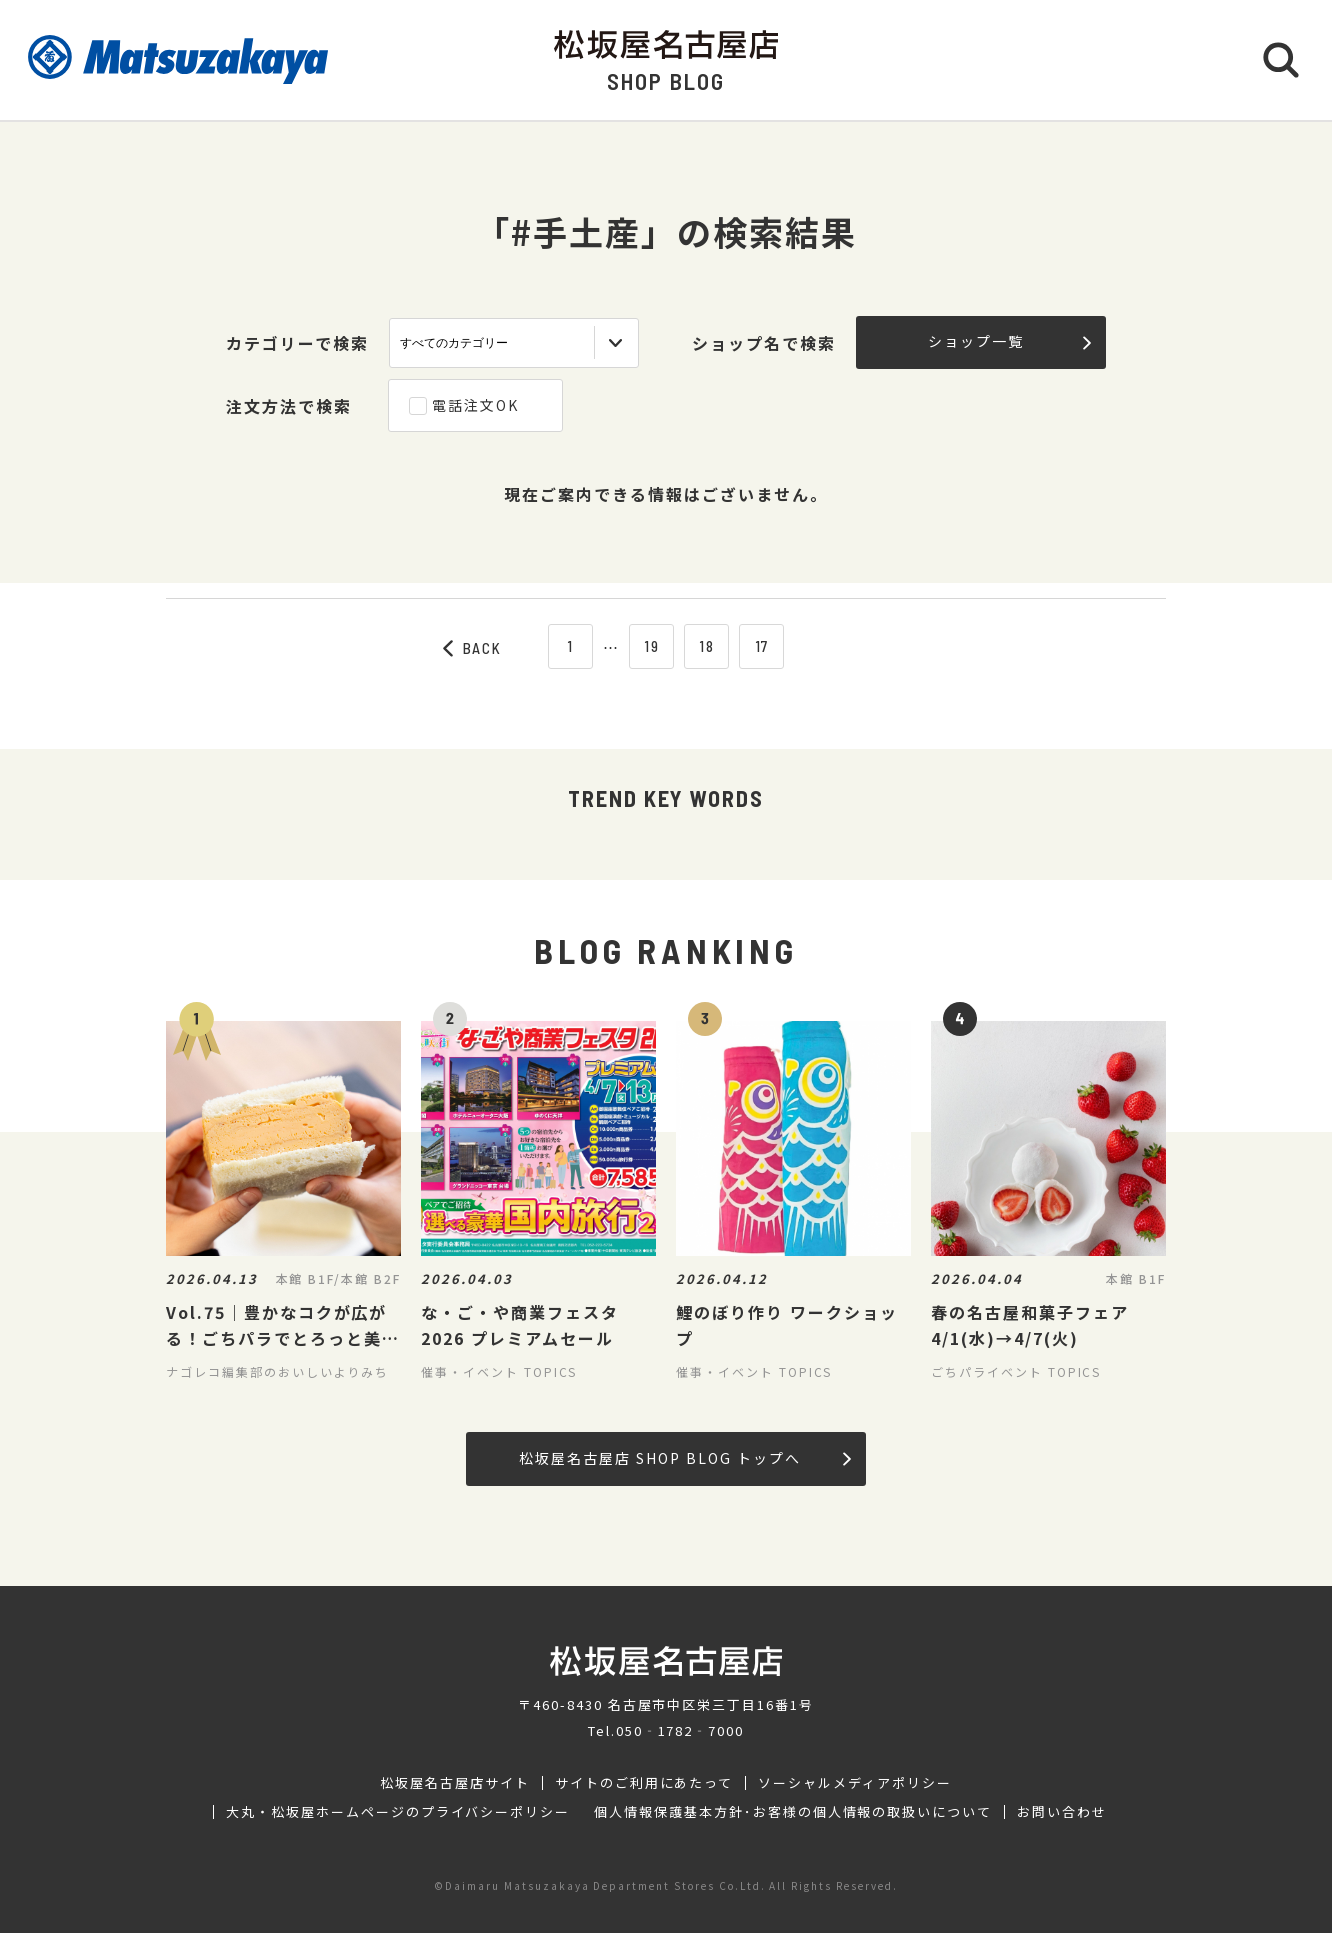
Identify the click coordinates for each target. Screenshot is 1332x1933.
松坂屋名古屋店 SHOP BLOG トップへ (684, 1458)
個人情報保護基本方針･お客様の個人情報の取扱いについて (793, 1812)
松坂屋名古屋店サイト (455, 1783)
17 (762, 646)
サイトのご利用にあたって (644, 1783)
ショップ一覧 (1009, 341)
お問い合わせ (1062, 1812)
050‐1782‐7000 (680, 1730)
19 (652, 646)
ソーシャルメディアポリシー (854, 1783)
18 (707, 646)
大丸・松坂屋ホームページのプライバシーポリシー (398, 1812)
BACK (473, 648)
